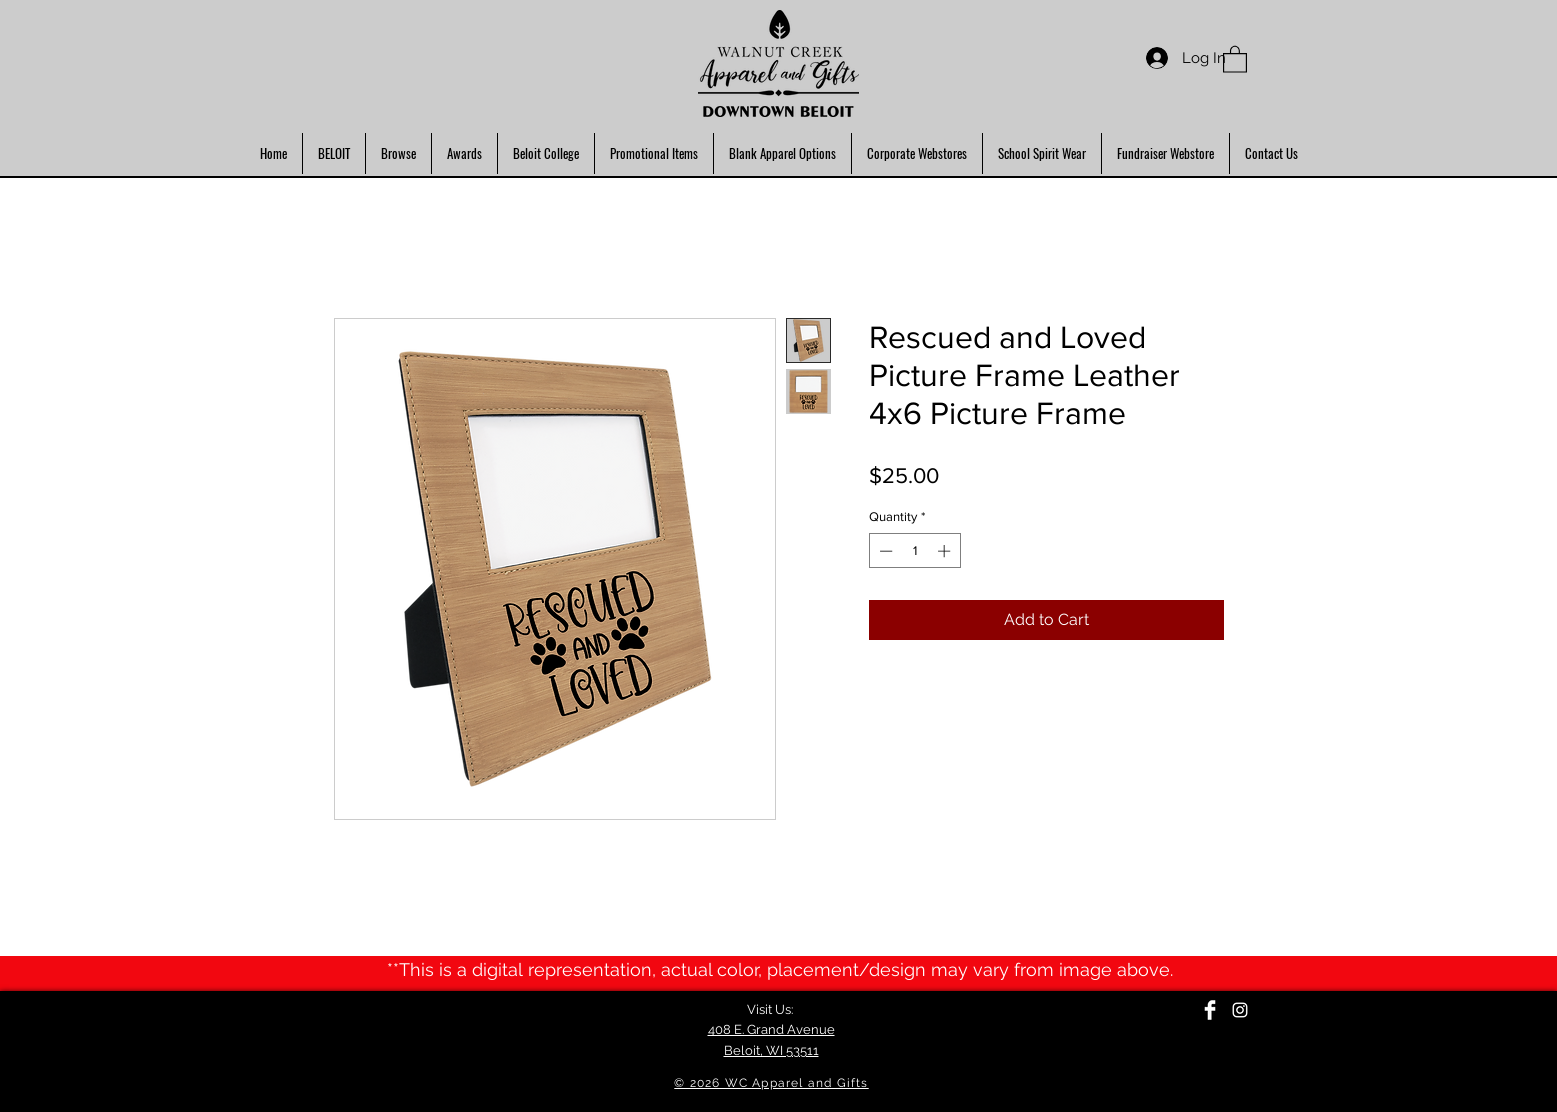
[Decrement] (884, 551)
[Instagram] (1240, 1010)
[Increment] (946, 551)
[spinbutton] (914, 551)
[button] (1235, 58)
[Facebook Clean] (1210, 1010)
